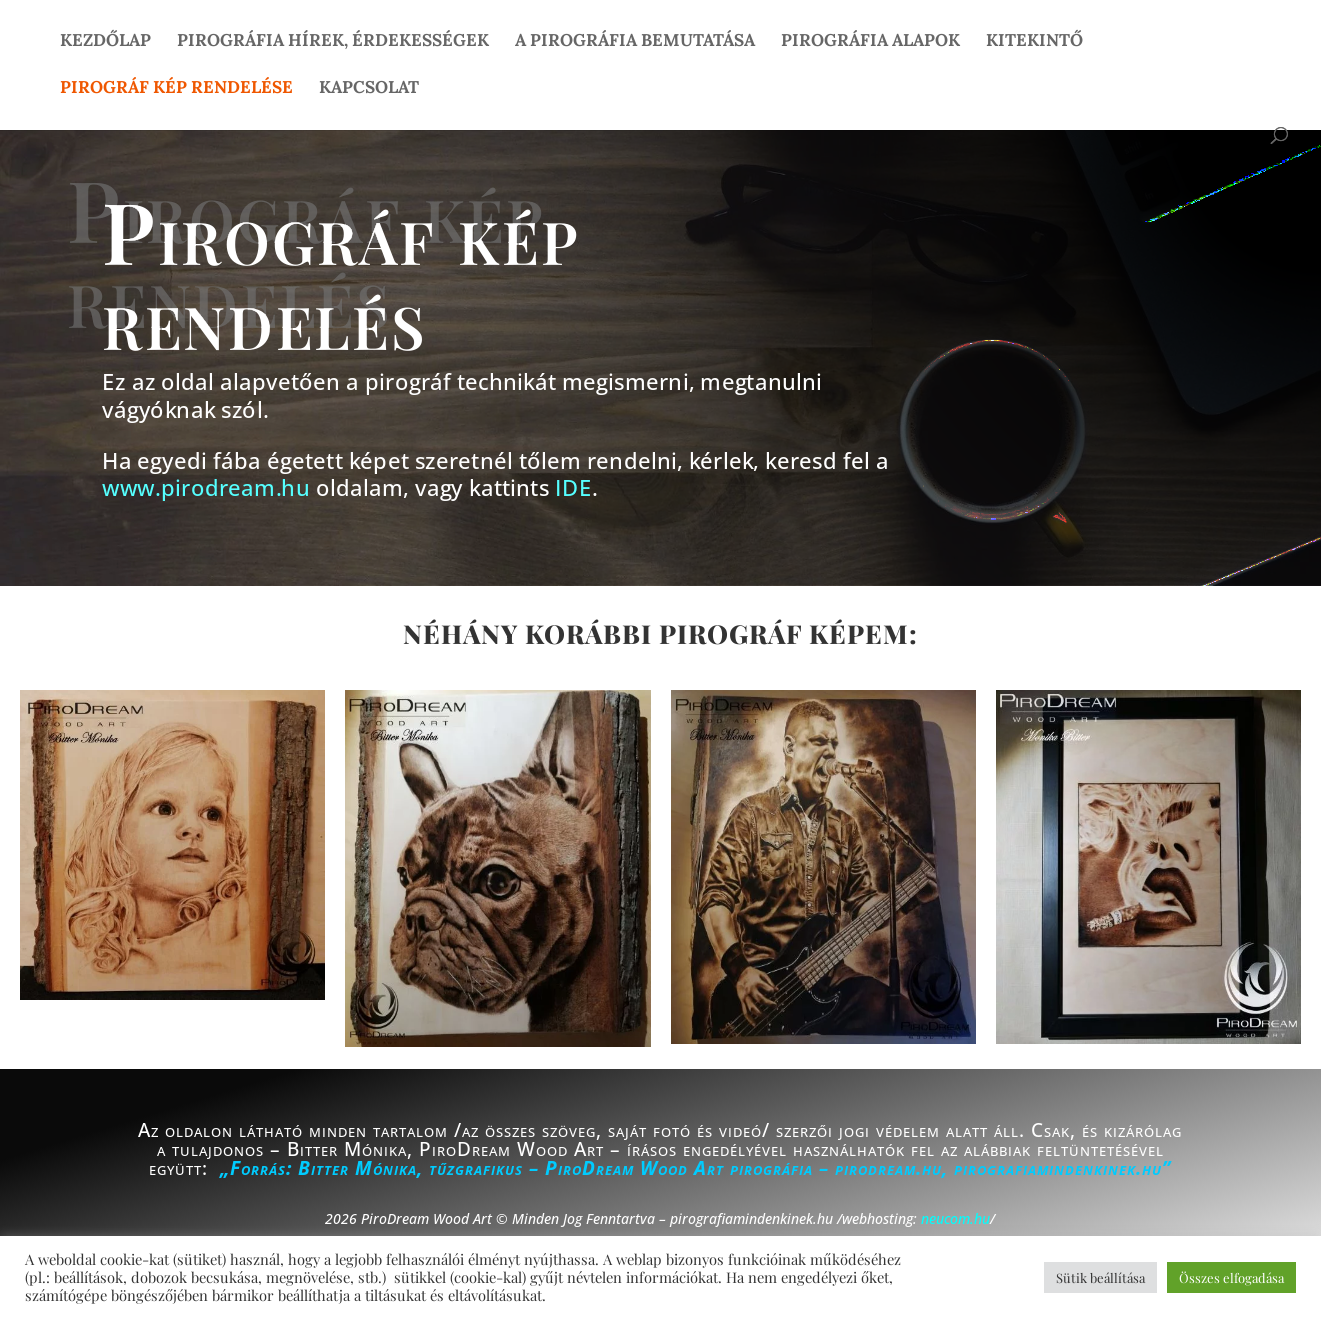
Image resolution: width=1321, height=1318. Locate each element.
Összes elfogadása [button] (1231, 1277)
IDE (573, 488)
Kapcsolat (369, 89)
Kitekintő (1034, 42)
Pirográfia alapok (870, 42)
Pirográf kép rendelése (176, 89)
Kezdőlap (105, 42)
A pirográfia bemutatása (635, 42)
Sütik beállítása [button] (1100, 1277)
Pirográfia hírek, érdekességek (333, 42)
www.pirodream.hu (206, 488)
